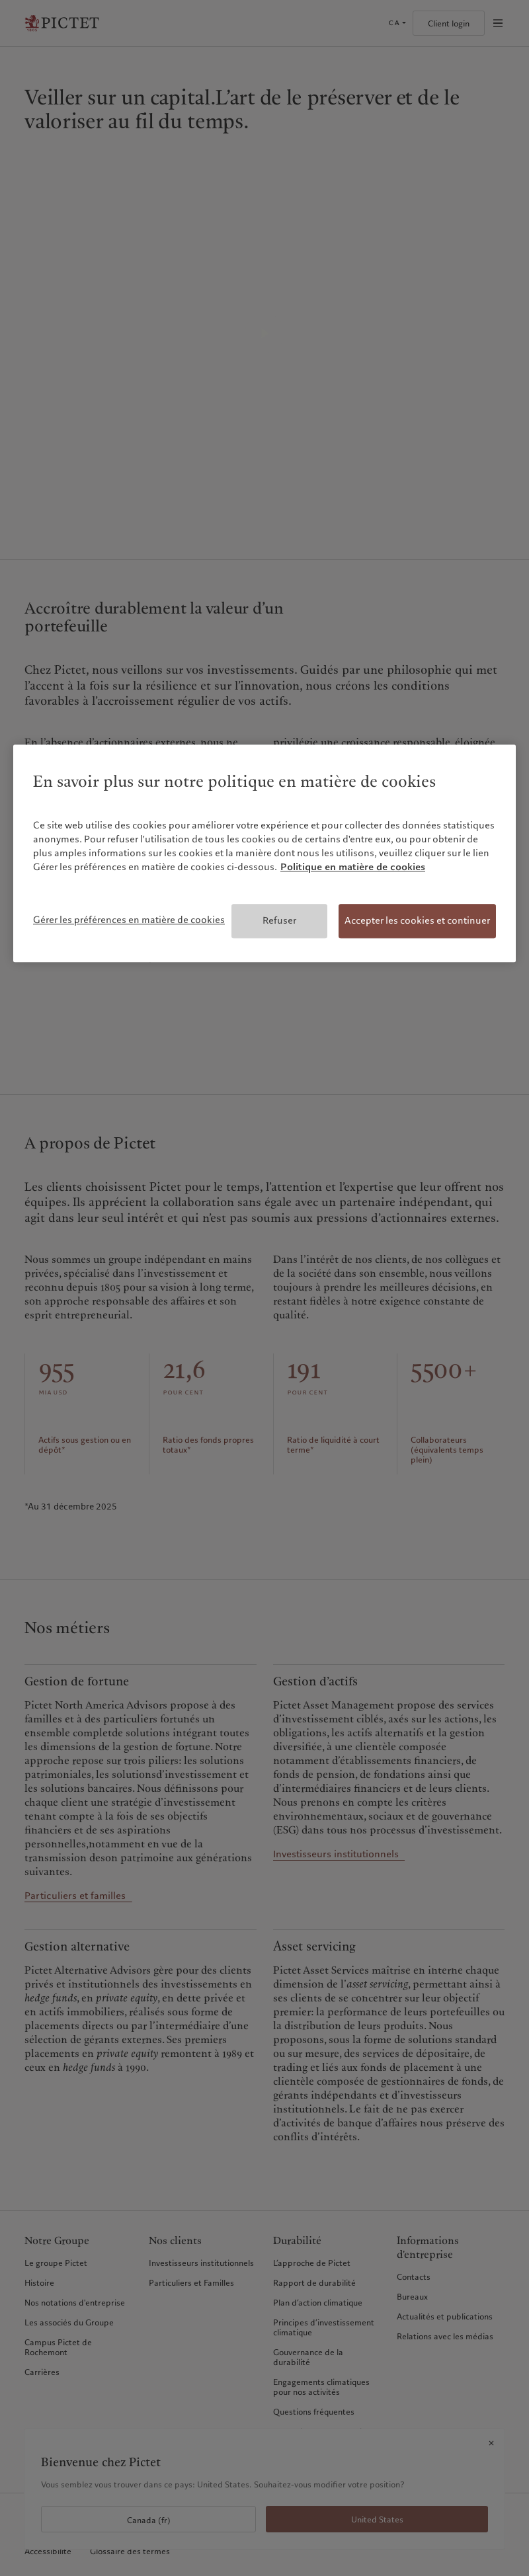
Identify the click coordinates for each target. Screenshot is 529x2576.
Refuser (279, 920)
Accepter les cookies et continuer (417, 920)
